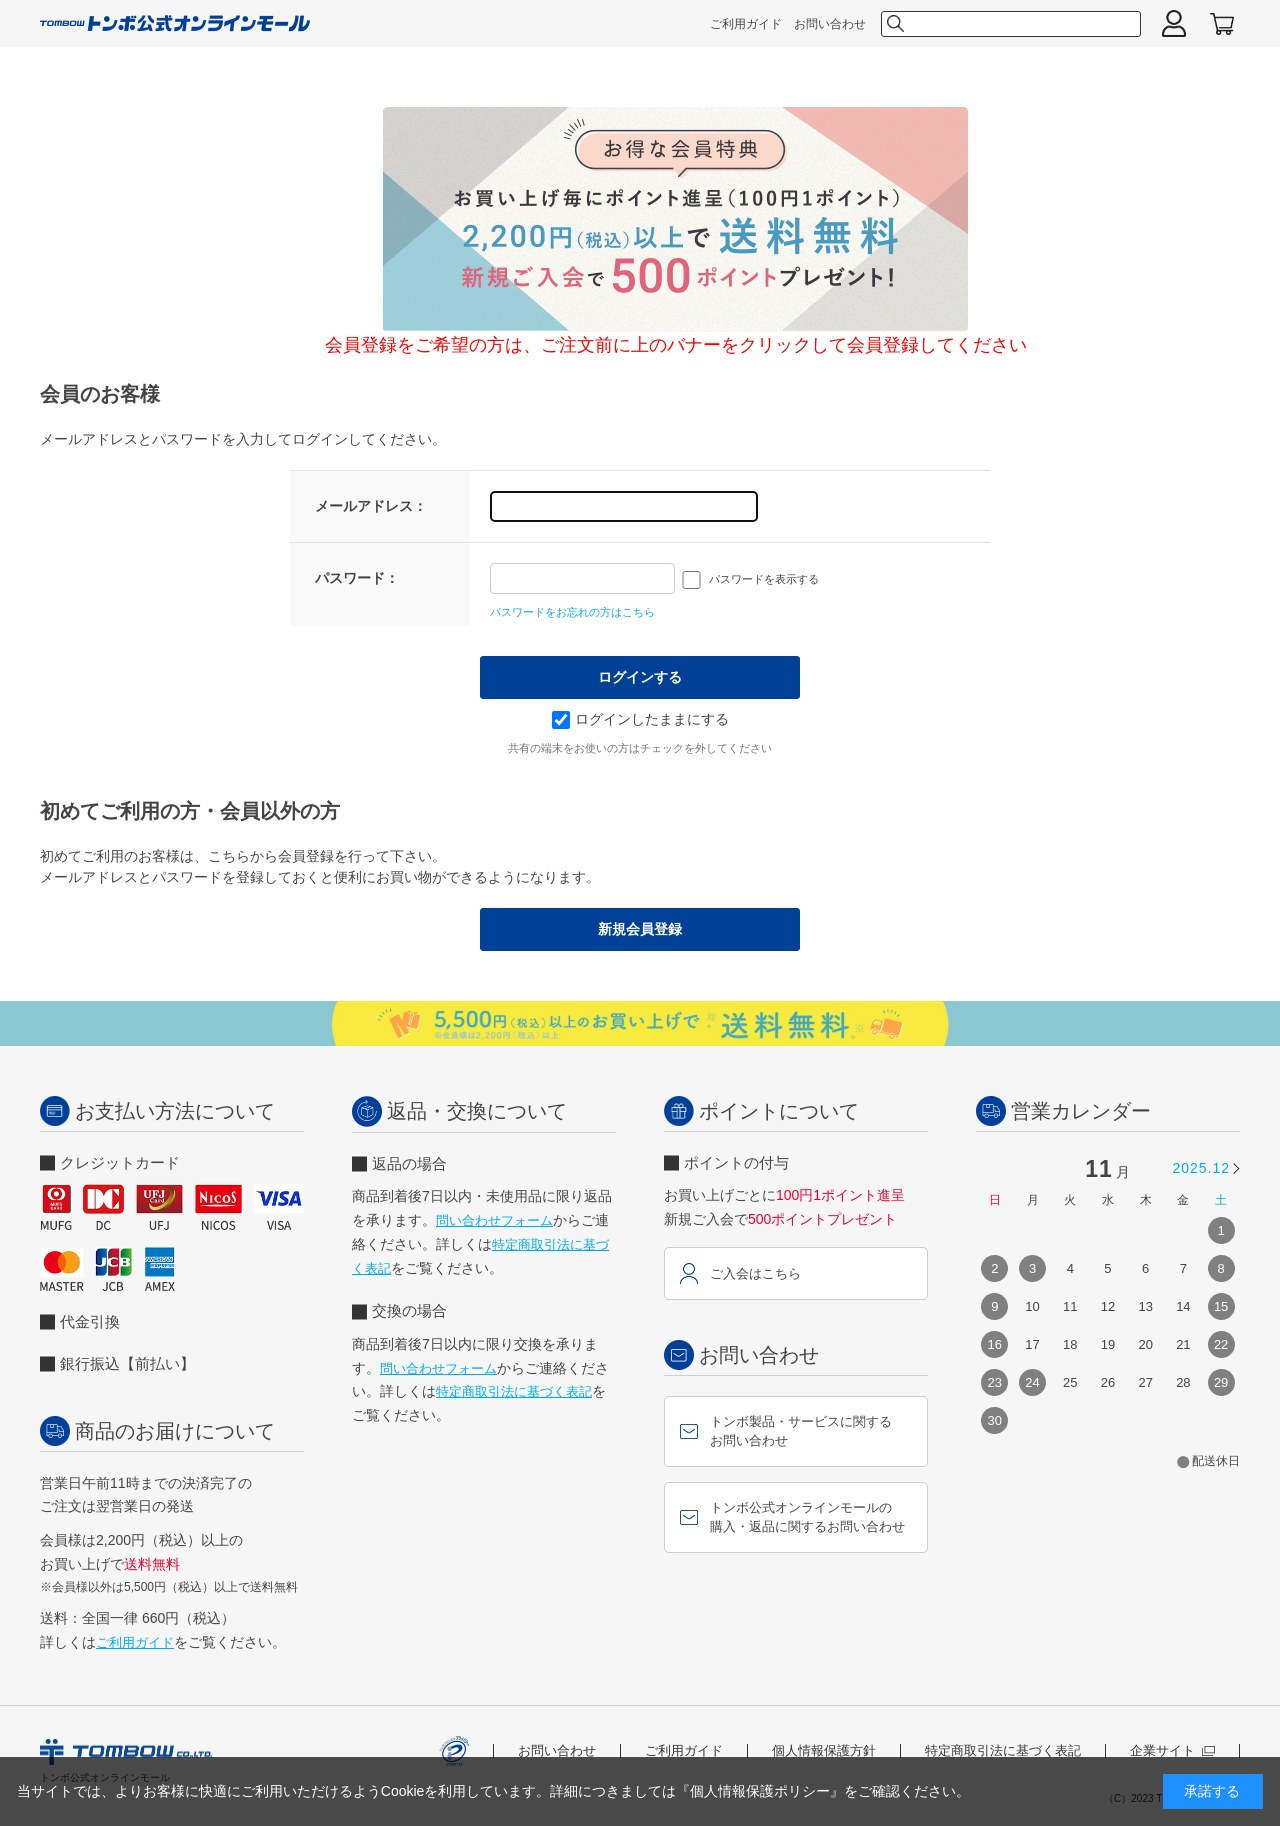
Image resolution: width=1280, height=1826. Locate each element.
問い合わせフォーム (494, 1220)
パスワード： (357, 578)
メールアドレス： (371, 506)
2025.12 (1201, 1168)
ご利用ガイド (746, 24)
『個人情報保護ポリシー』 (760, 1791)
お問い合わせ (830, 24)
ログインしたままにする (640, 719)
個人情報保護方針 (824, 1750)
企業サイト (1172, 1750)
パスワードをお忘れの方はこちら (572, 612)
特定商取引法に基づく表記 (514, 1391)
